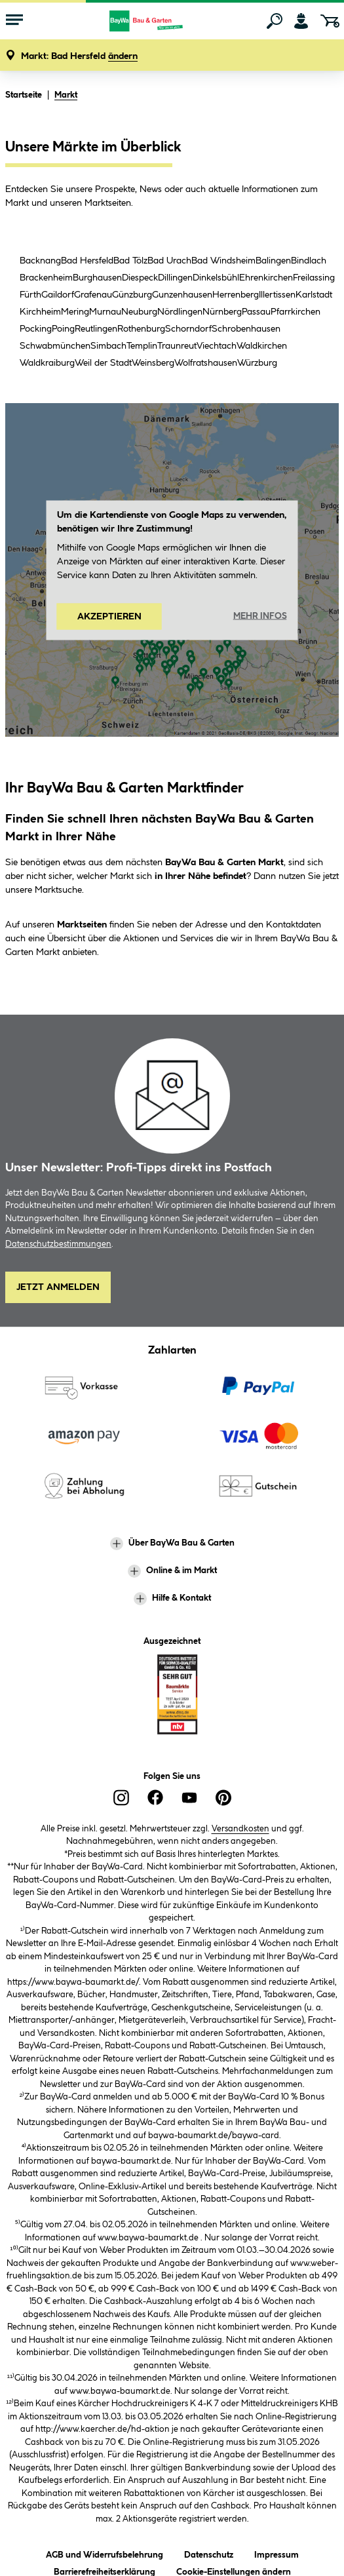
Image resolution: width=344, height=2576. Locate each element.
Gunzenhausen (182, 295)
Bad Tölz (130, 260)
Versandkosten (240, 1829)
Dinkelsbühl (216, 278)
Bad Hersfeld (87, 260)
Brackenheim (46, 278)
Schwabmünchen (55, 346)
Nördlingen (179, 312)
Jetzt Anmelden (58, 1287)
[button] (79, 57)
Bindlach (308, 260)
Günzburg (132, 295)
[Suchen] (274, 20)
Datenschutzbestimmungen (58, 1244)
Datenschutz (208, 2553)
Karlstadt (314, 295)
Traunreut (177, 346)
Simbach (108, 346)
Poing (63, 329)
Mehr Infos (260, 616)
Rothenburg (141, 329)
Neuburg (139, 312)
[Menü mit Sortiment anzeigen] (14, 21)
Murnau (105, 312)
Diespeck (140, 278)
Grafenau (93, 295)
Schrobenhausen (246, 329)
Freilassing (314, 278)
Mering (75, 312)
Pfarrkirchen (295, 312)
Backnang (40, 260)
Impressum (276, 2553)
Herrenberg (235, 295)
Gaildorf (57, 295)
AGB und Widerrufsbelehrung (104, 2553)
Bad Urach (169, 260)
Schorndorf (188, 329)
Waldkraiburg (47, 363)
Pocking (36, 329)
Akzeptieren (109, 616)
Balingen (273, 260)
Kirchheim (40, 312)
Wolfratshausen (205, 363)
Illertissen (277, 295)
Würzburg (257, 363)
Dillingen (175, 278)
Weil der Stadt (103, 363)
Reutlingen (96, 329)
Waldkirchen (262, 346)
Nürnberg (222, 312)
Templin (141, 346)
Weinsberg (153, 363)
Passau (256, 312)
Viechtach (217, 346)
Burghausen (97, 278)
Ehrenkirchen (266, 278)
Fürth (30, 295)
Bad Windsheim (223, 260)
